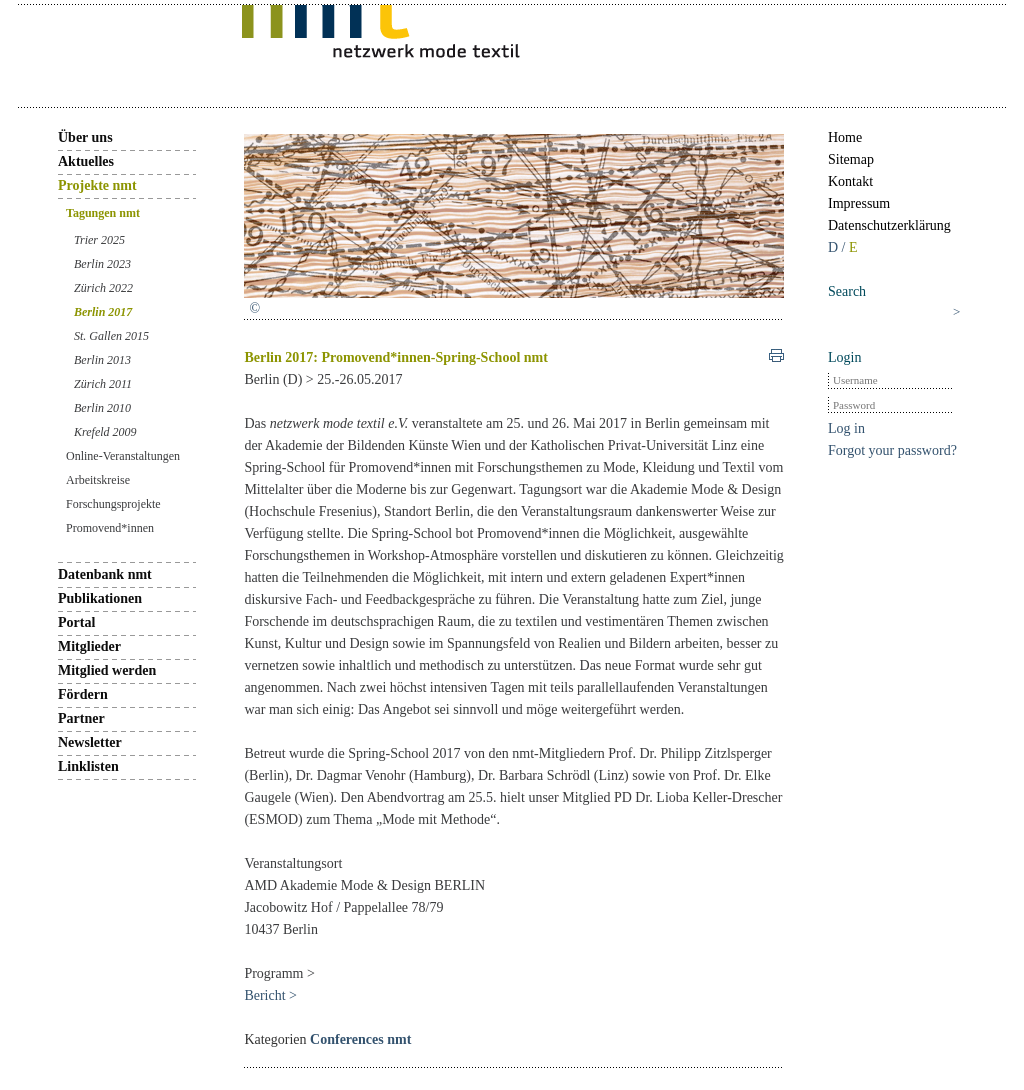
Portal (76, 622)
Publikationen (100, 598)
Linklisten (88, 766)
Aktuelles (86, 161)
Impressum (859, 203)
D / (838, 247)
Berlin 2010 (102, 408)
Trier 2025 (99, 240)
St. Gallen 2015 (111, 336)
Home (845, 137)
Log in (846, 428)
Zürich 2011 (103, 384)
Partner (81, 718)
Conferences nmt (360, 1039)
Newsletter (90, 742)
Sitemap (851, 159)
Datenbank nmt (105, 574)
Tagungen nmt (103, 213)
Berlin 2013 (102, 360)
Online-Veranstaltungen (123, 456)
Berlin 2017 (103, 312)
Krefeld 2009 (105, 432)
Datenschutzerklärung (889, 225)
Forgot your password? (892, 450)
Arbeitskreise (98, 480)
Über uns (85, 137)
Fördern (83, 694)
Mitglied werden (107, 670)
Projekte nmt (97, 185)
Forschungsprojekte (113, 504)
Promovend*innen (110, 528)
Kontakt (850, 181)
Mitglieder (89, 646)
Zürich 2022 (103, 288)
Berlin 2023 (102, 264)
